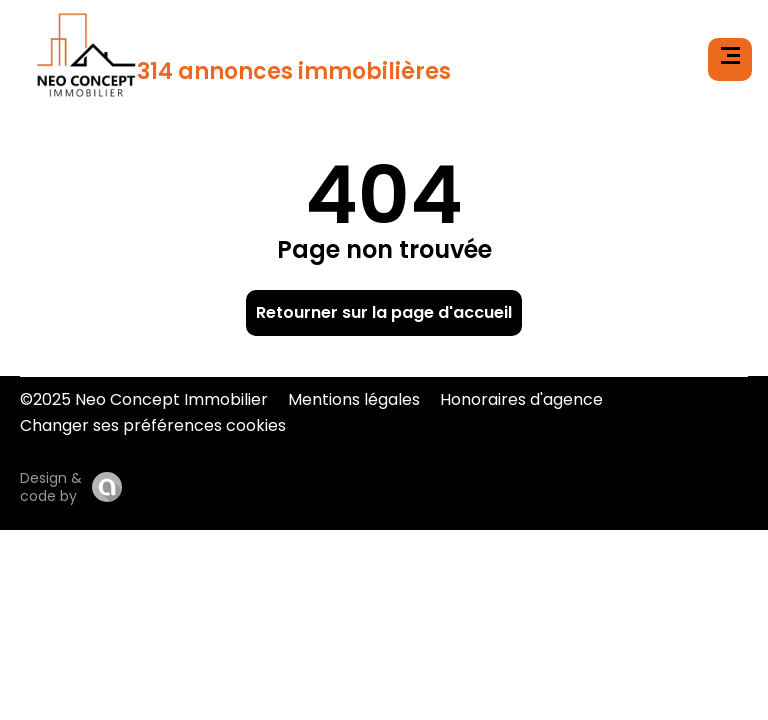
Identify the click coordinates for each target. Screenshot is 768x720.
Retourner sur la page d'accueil (384, 312)
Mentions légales (354, 399)
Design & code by (51, 487)
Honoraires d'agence (521, 399)
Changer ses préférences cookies (153, 425)
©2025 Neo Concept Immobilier (144, 399)
